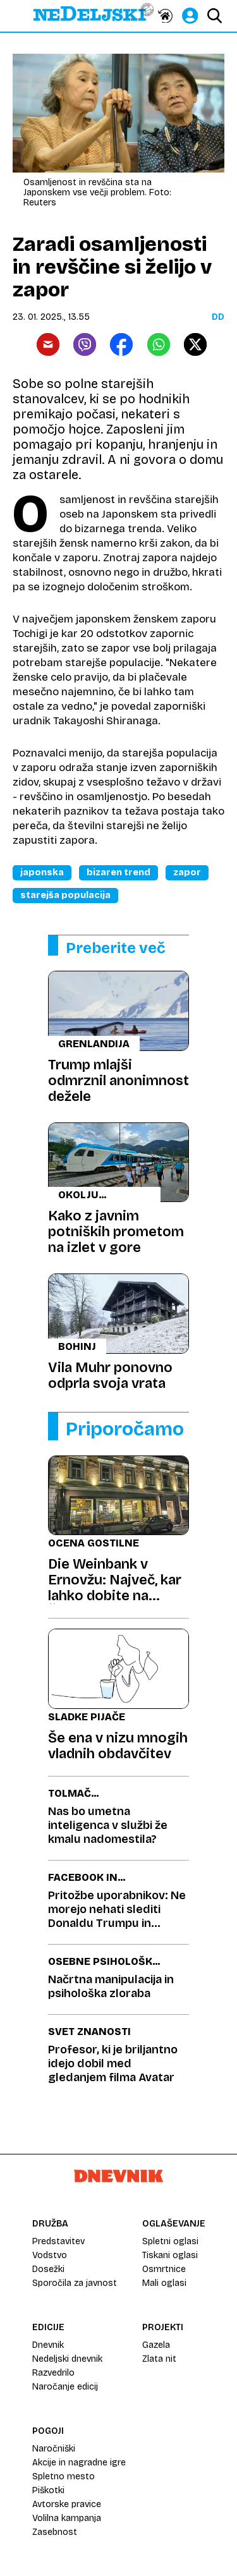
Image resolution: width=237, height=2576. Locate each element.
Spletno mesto (63, 2476)
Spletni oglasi (170, 2241)
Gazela (156, 2345)
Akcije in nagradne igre (79, 2462)
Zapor (187, 872)
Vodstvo (49, 2255)
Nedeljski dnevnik (67, 2359)
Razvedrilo (53, 2372)
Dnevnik (48, 2345)
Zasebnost (54, 2532)
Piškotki (48, 2490)
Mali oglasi (164, 2283)
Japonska (42, 872)
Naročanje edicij (65, 2386)
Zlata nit (159, 2359)
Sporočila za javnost (74, 2283)
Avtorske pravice (66, 2504)
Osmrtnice (164, 2269)
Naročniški (53, 2448)
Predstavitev (58, 2241)
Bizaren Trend (118, 872)
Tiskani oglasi (170, 2255)
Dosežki (48, 2269)
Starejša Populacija (65, 895)
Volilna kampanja (66, 2518)
